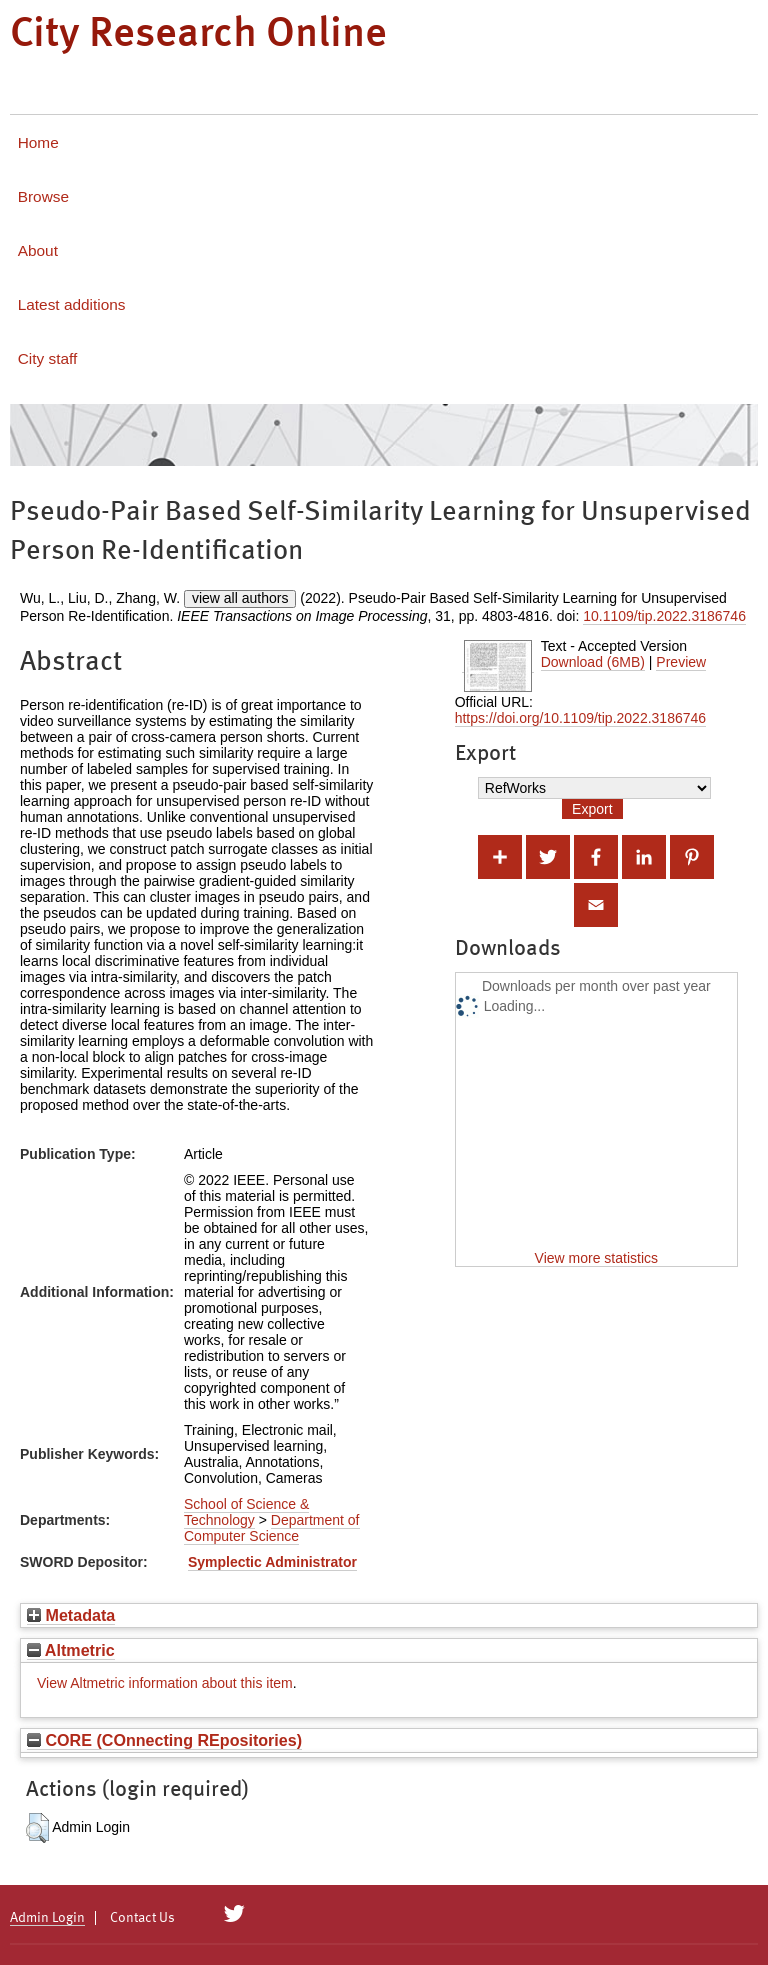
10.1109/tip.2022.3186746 (664, 616)
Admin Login (47, 1918)
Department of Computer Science (272, 1528)
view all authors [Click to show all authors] (240, 598)
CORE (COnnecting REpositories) (164, 1740)
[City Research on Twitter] (234, 1914)
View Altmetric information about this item (165, 1683)
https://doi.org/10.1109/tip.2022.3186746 (580, 718)
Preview (681, 662)
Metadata (71, 1615)
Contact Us (142, 1918)
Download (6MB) (593, 662)
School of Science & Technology (246, 1512)
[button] (37, 1828)
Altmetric (71, 1650)
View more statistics (596, 1258)
